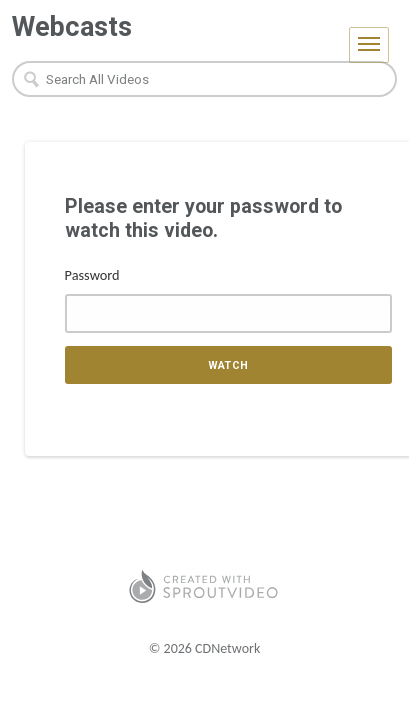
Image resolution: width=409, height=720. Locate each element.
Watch (228, 365)
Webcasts (72, 27)
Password (92, 275)
